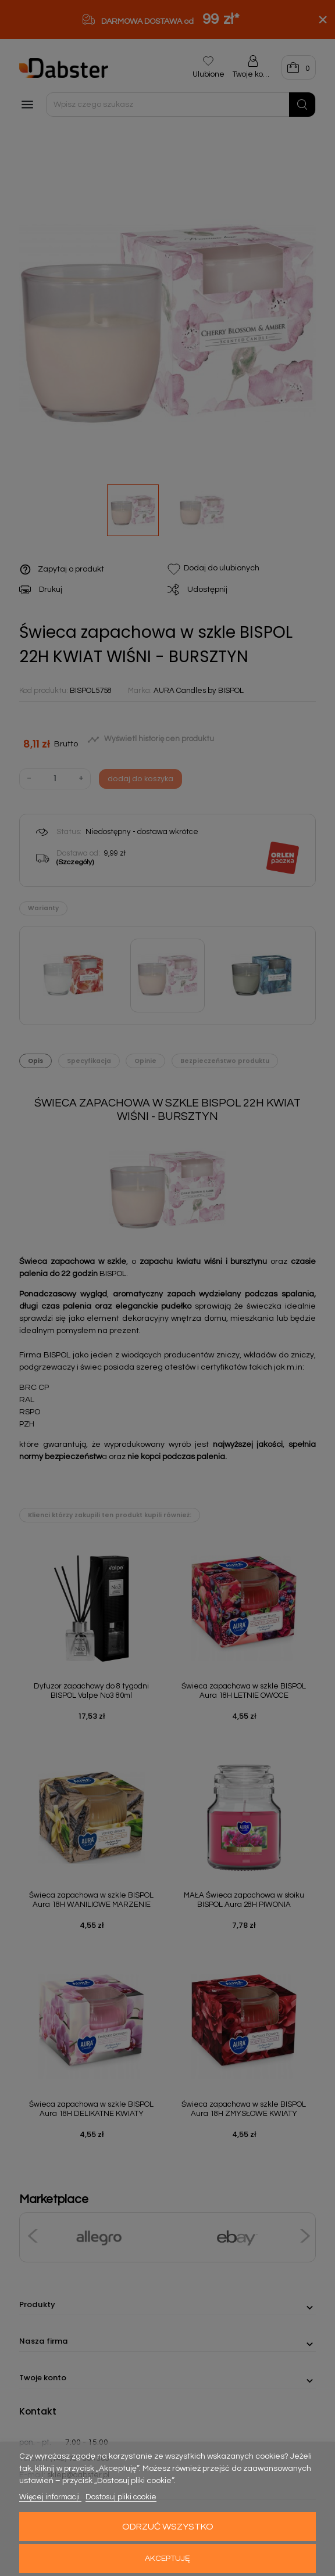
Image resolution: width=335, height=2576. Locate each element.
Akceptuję (167, 2559)
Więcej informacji (50, 2497)
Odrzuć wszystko (167, 2526)
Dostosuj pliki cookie (120, 2497)
